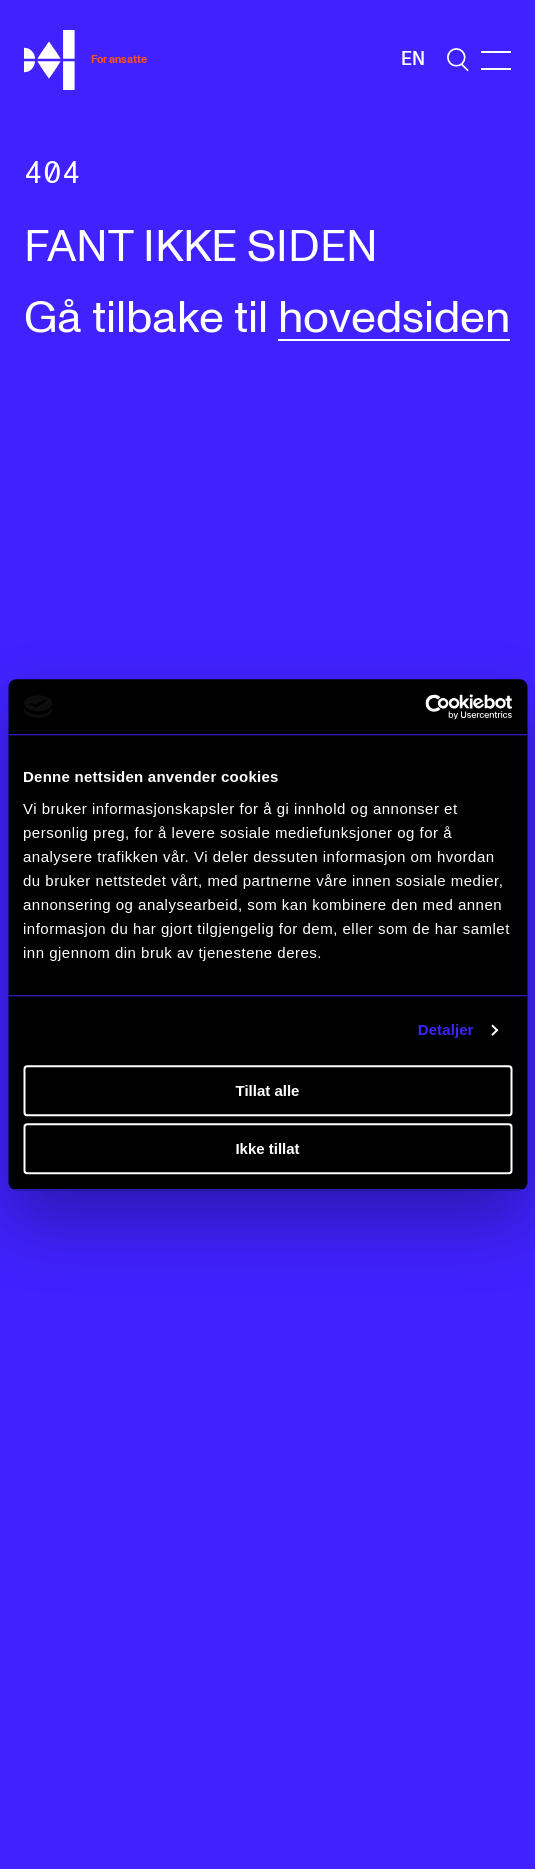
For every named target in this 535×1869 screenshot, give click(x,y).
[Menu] (496, 60)
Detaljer (446, 1029)
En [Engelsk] (413, 59)
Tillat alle (268, 1090)
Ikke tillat (267, 1148)
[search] (458, 59)
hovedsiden (394, 318)
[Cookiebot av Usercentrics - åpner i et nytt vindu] (424, 707)
